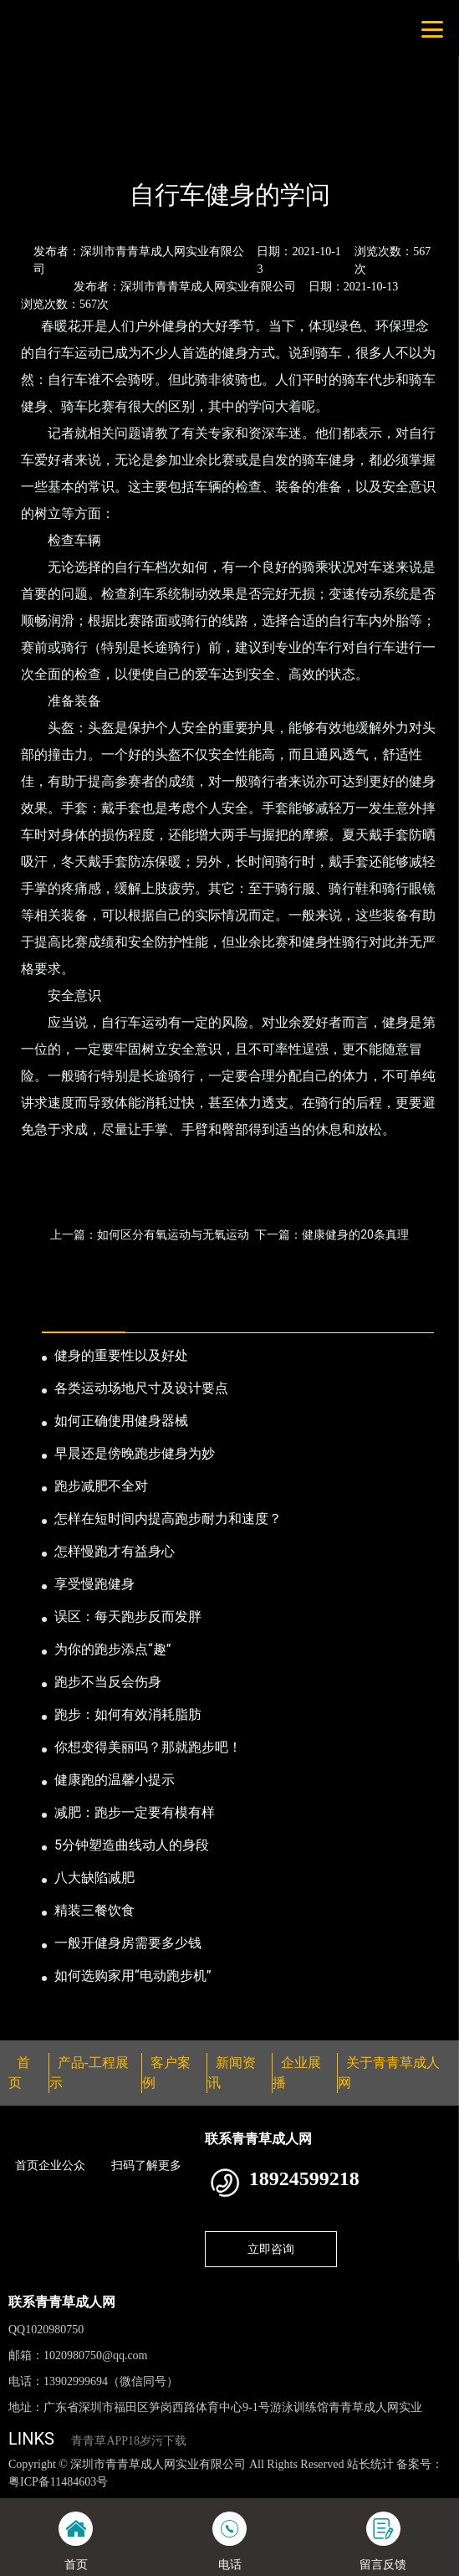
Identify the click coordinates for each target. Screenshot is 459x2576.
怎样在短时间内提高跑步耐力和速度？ (168, 1519)
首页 (36, 150)
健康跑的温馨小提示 (114, 1780)
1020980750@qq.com (95, 2355)
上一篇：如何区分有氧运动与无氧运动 (149, 1234)
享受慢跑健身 (94, 1584)
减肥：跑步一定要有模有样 (134, 1812)
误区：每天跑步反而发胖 (127, 1616)
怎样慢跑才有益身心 (114, 1551)
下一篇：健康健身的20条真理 (332, 1234)
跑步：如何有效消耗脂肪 (127, 1714)
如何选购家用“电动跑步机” (132, 1975)
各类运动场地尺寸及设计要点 (141, 1388)
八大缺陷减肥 (94, 1878)
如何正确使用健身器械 (121, 1421)
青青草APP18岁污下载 (128, 2441)
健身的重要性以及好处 (121, 1355)
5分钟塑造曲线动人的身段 (131, 1845)
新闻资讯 (90, 150)
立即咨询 (270, 2248)
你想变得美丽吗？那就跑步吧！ (148, 1747)
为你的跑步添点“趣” (112, 1649)
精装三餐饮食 (94, 1910)
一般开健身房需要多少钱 (127, 1943)
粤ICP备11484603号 (58, 2482)
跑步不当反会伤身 (107, 1682)
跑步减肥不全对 (101, 1486)
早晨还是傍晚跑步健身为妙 (134, 1453)
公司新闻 (156, 150)
